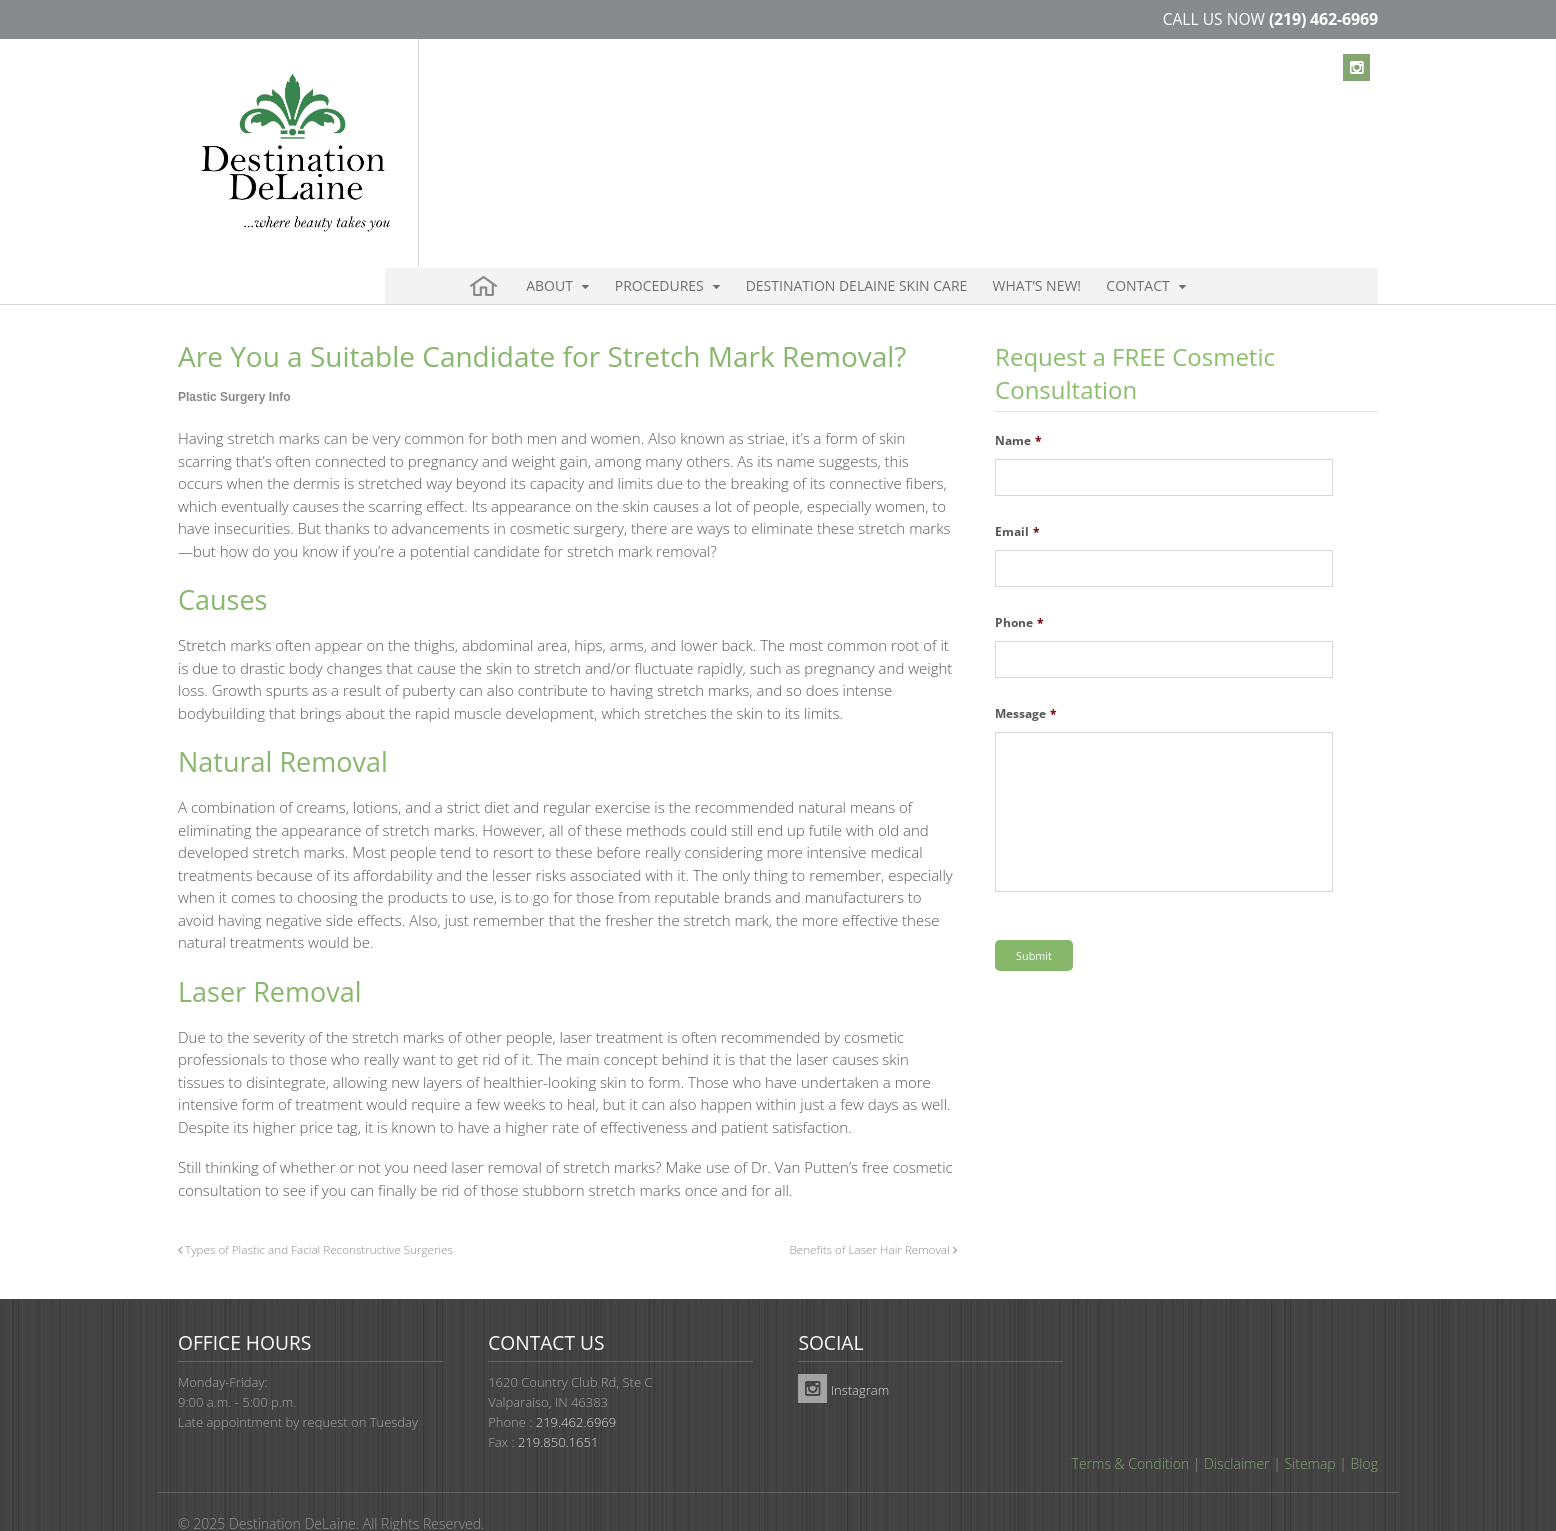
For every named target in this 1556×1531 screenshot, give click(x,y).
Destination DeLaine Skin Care (813, 129)
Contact (1055, 129)
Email (1017, 498)
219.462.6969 (576, 1388)
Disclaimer (1236, 1429)
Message (1026, 680)
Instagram (843, 1356)
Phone (1019, 589)
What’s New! (972, 129)
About (542, 129)
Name (1018, 407)
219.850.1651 (558, 1408)
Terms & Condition (1131, 1429)
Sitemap (1309, 1429)
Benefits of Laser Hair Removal (872, 1215)
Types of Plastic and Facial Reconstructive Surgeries (315, 1215)
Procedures (635, 129)
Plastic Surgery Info (234, 363)
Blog (1364, 1429)
